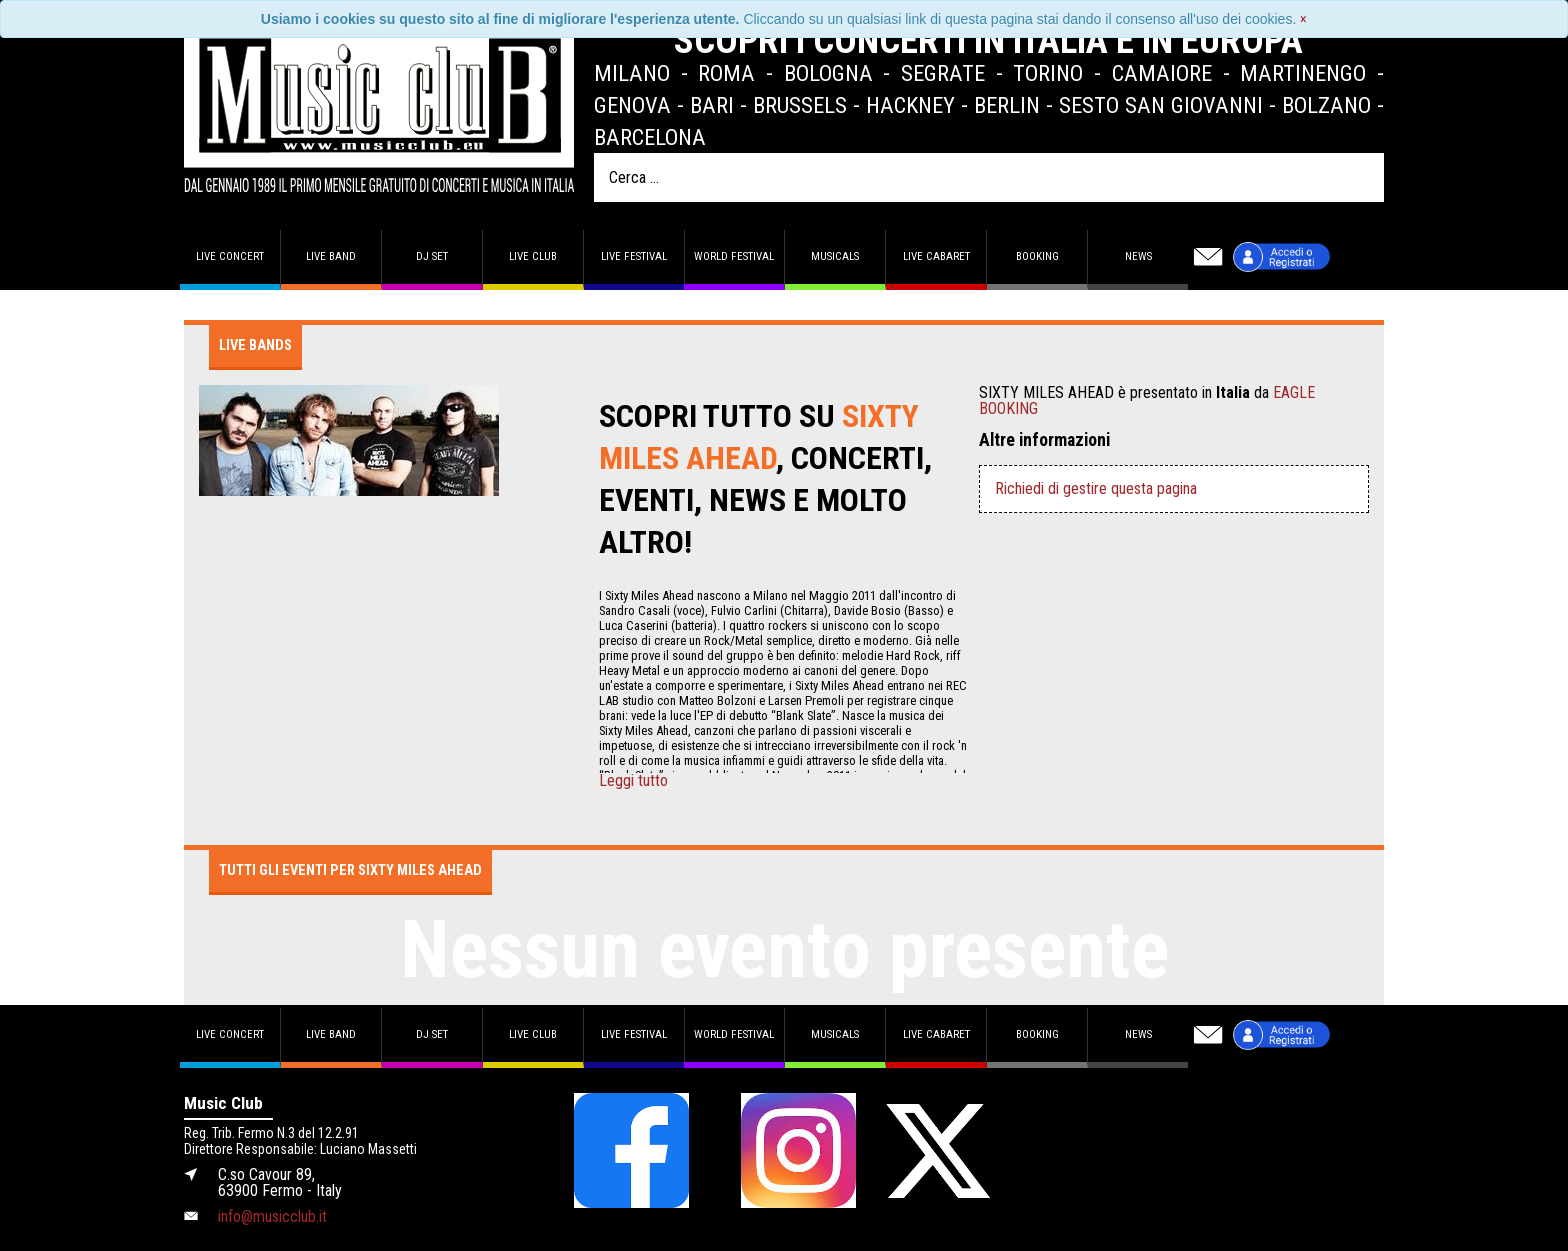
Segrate (943, 73)
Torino (1048, 73)
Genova (632, 105)
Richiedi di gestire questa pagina (1096, 488)
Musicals (835, 256)
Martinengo (1303, 73)
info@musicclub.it (272, 1216)
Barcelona (650, 137)
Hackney (910, 105)
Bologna (828, 73)
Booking (1037, 256)
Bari (712, 105)
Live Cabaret (936, 256)
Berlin (1007, 105)
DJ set (432, 256)
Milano (632, 73)
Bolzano (1326, 105)
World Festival (734, 256)
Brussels (800, 105)
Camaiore (1162, 73)
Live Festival (634, 256)
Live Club (533, 256)
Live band (331, 256)
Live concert (230, 256)
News (1138, 256)
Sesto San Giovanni (1161, 105)
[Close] (1303, 19)
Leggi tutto (633, 781)
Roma (726, 73)
